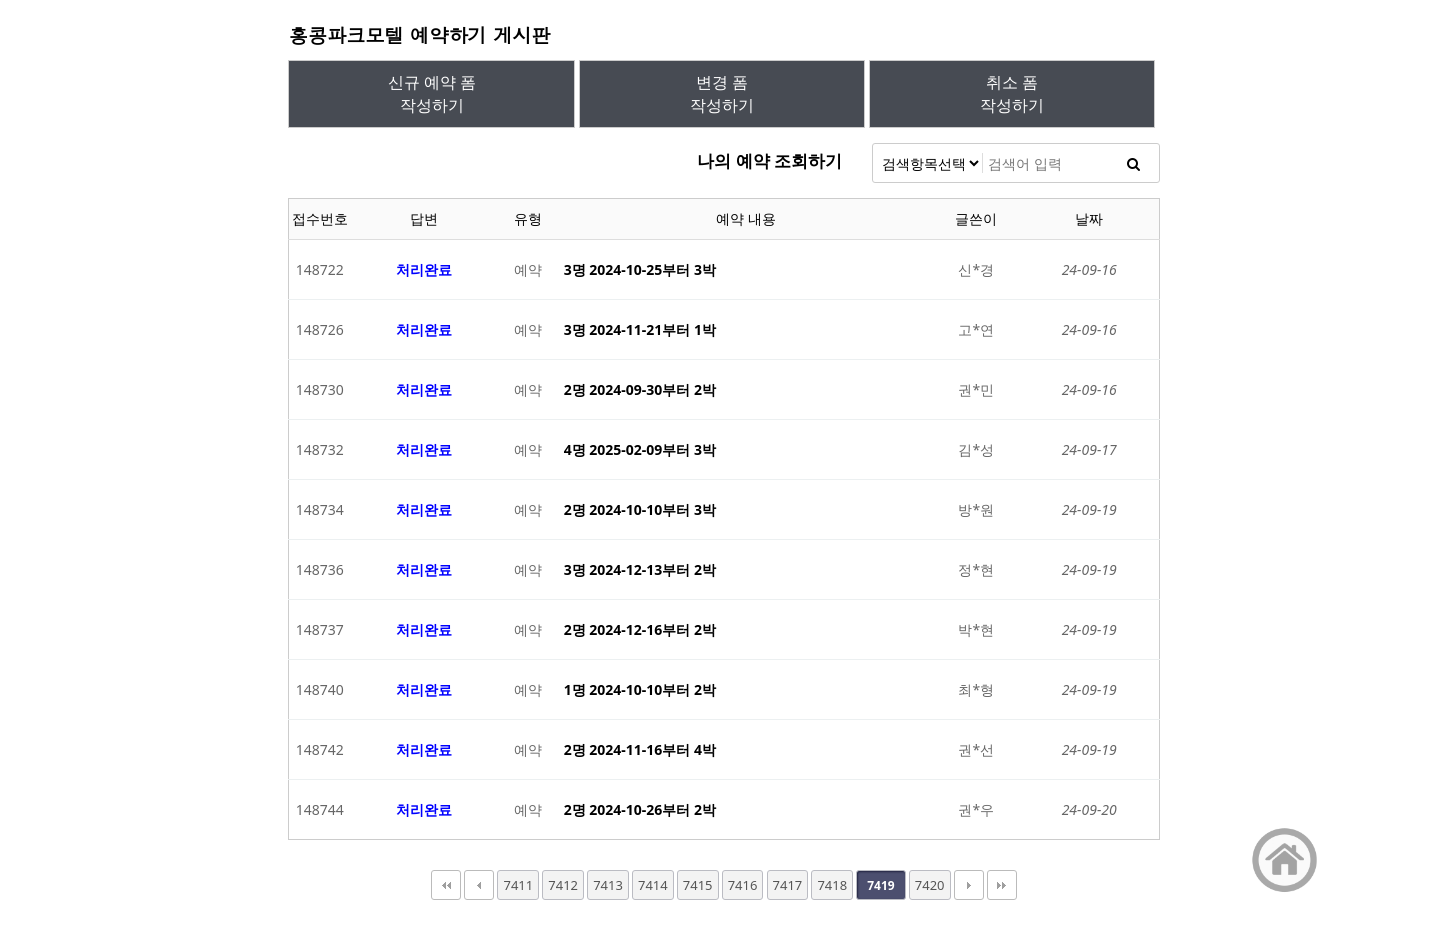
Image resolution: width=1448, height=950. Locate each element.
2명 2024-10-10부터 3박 (640, 509)
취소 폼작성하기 (1012, 93)
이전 (479, 885)
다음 (969, 885)
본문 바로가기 (0, 0)
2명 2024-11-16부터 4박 (640, 749)
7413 (608, 885)
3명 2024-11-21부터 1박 (640, 329)
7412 (563, 885)
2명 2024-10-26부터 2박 (640, 809)
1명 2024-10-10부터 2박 (640, 689)
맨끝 (1002, 885)
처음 (446, 885)
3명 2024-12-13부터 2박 (640, 569)
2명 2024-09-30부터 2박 (640, 389)
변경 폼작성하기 (722, 93)
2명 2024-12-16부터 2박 (640, 629)
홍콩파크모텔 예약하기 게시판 (419, 34)
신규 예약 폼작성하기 (432, 93)
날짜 (1089, 218)
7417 (788, 885)
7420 (930, 885)
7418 (832, 885)
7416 (743, 885)
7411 (518, 885)
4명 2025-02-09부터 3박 (640, 449)
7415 (698, 885)
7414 (653, 885)
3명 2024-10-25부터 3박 (640, 269)
